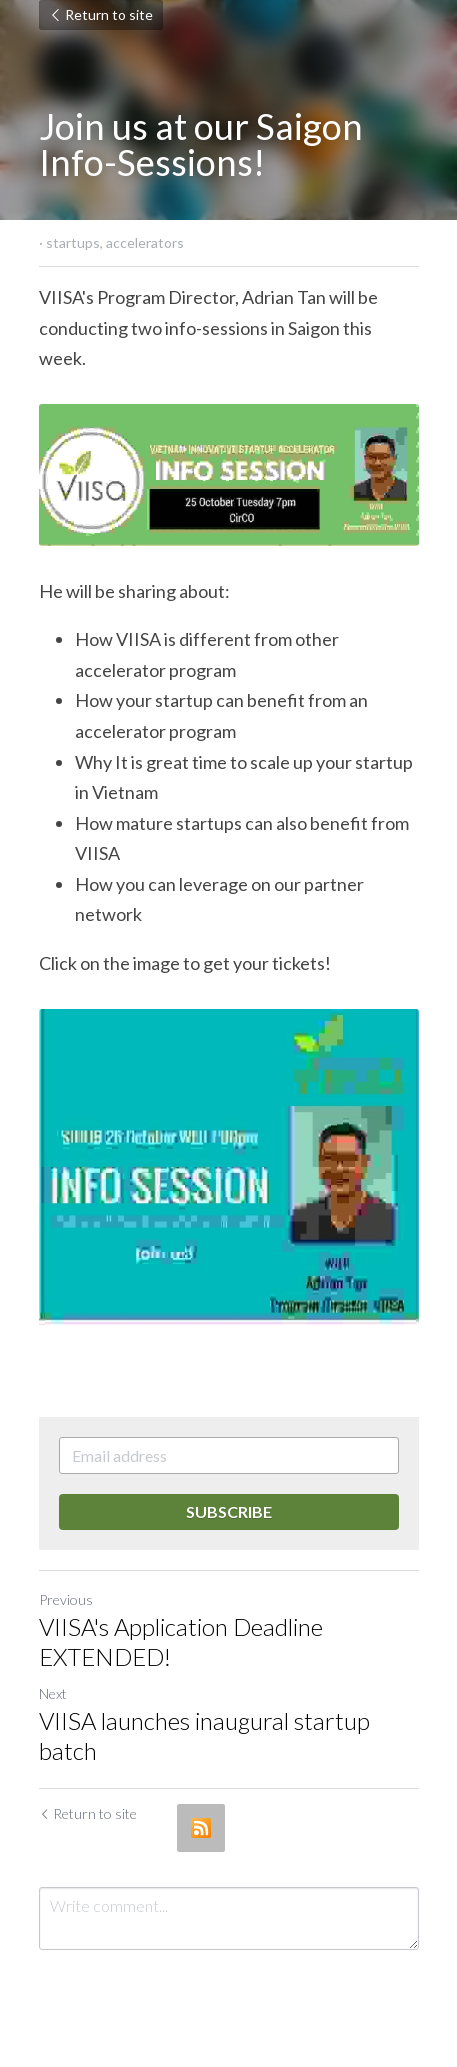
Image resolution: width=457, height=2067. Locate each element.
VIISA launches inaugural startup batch (204, 1735)
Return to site (101, 14)
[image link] (229, 475)
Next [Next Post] (53, 1693)
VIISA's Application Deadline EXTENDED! (181, 1641)
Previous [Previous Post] (66, 1599)
